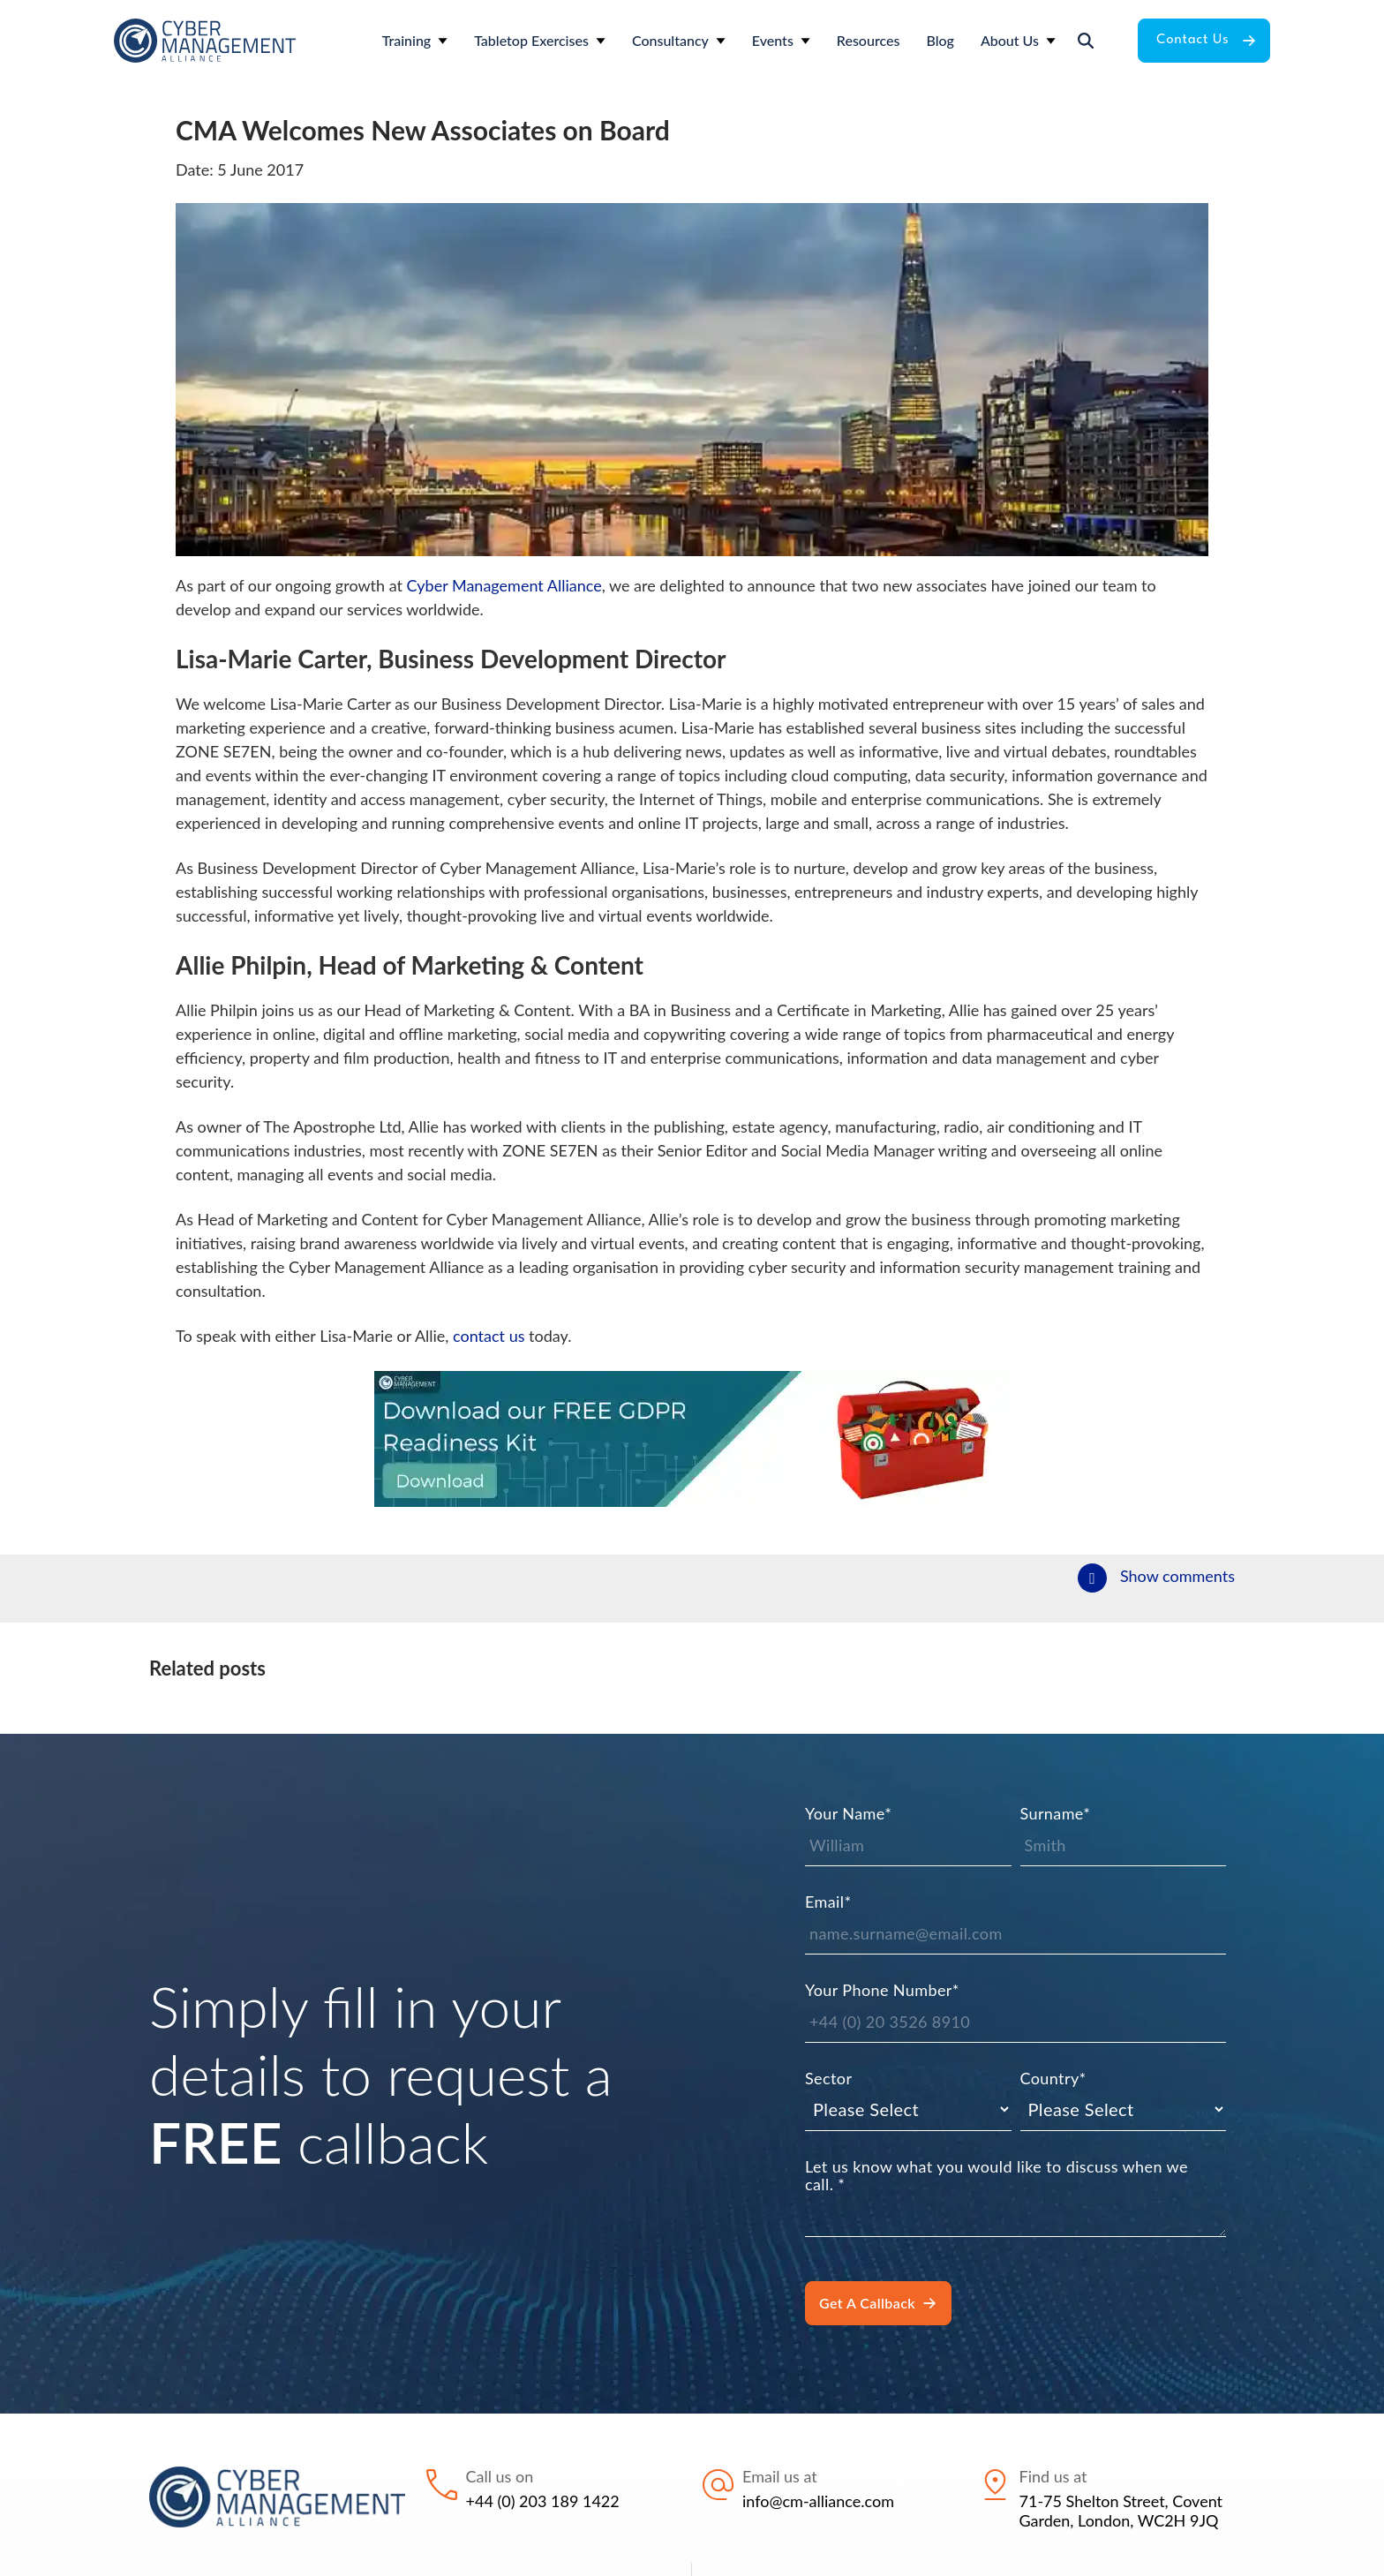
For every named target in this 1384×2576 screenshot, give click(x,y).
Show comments (1177, 1576)
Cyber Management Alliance (504, 585)
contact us (488, 1335)
